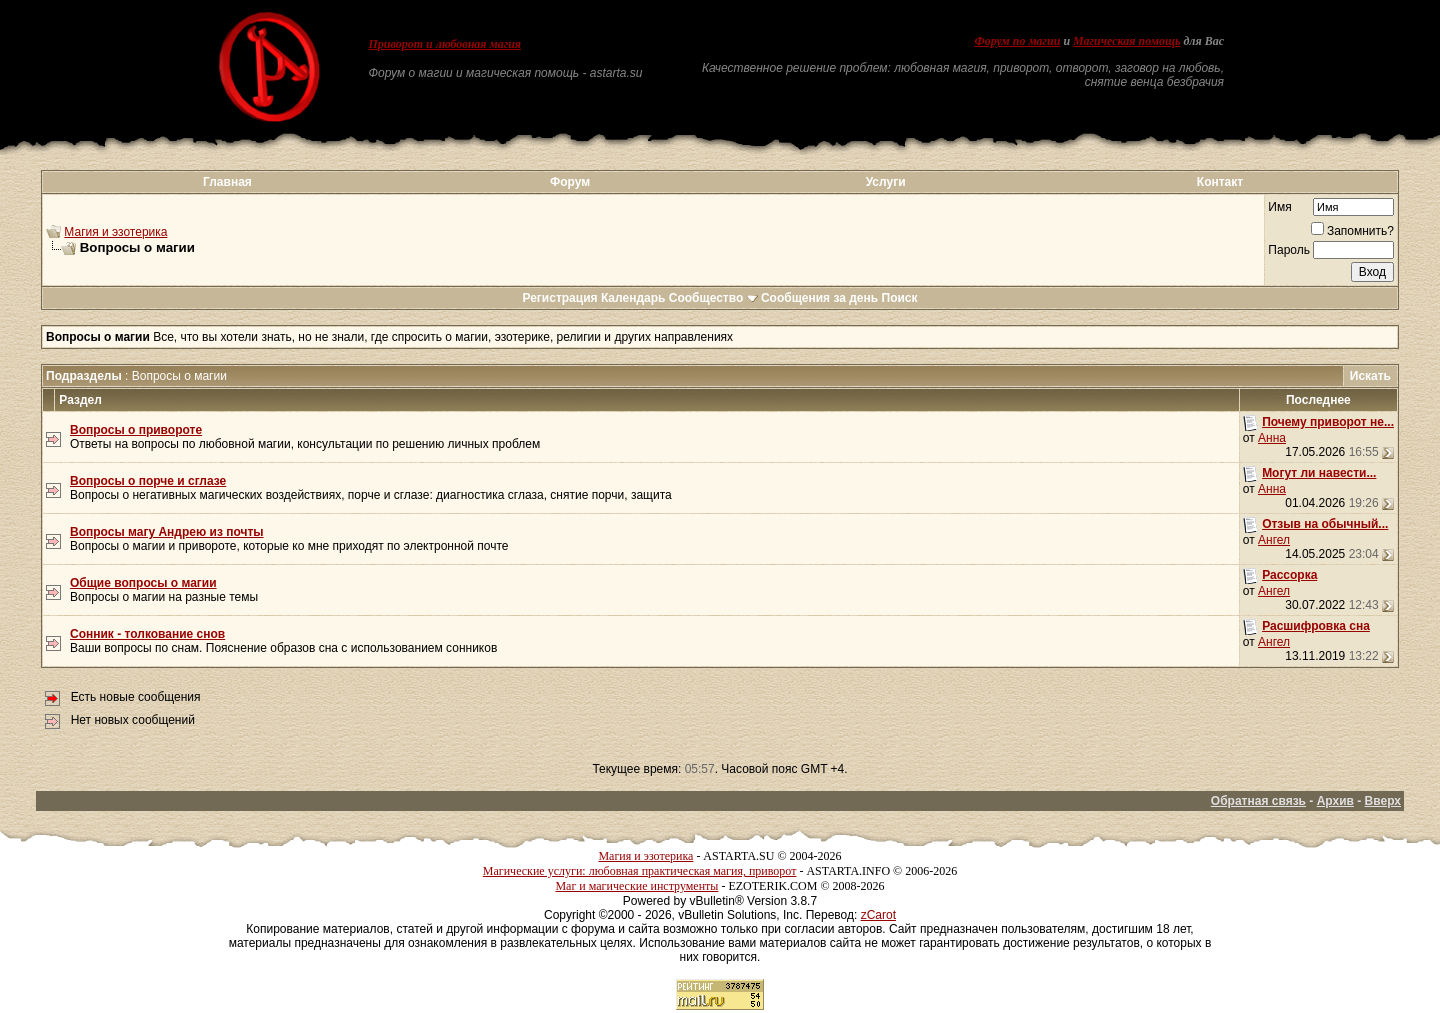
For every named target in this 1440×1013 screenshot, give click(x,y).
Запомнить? (1352, 231)
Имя (1279, 207)
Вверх (1383, 801)
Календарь (633, 298)
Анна (1272, 438)
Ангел (1274, 540)
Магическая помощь (1126, 41)
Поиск (900, 298)
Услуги (886, 182)
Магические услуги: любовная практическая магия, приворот (640, 871)
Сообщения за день (819, 298)
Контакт (1220, 182)
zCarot (878, 915)
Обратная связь (1258, 801)
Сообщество (713, 298)
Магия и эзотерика (115, 232)
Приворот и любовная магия (445, 44)
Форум (570, 182)
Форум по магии (1017, 41)
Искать (1370, 376)
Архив (1335, 801)
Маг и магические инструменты (636, 886)
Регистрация (559, 298)
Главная (227, 182)
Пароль (1289, 250)
